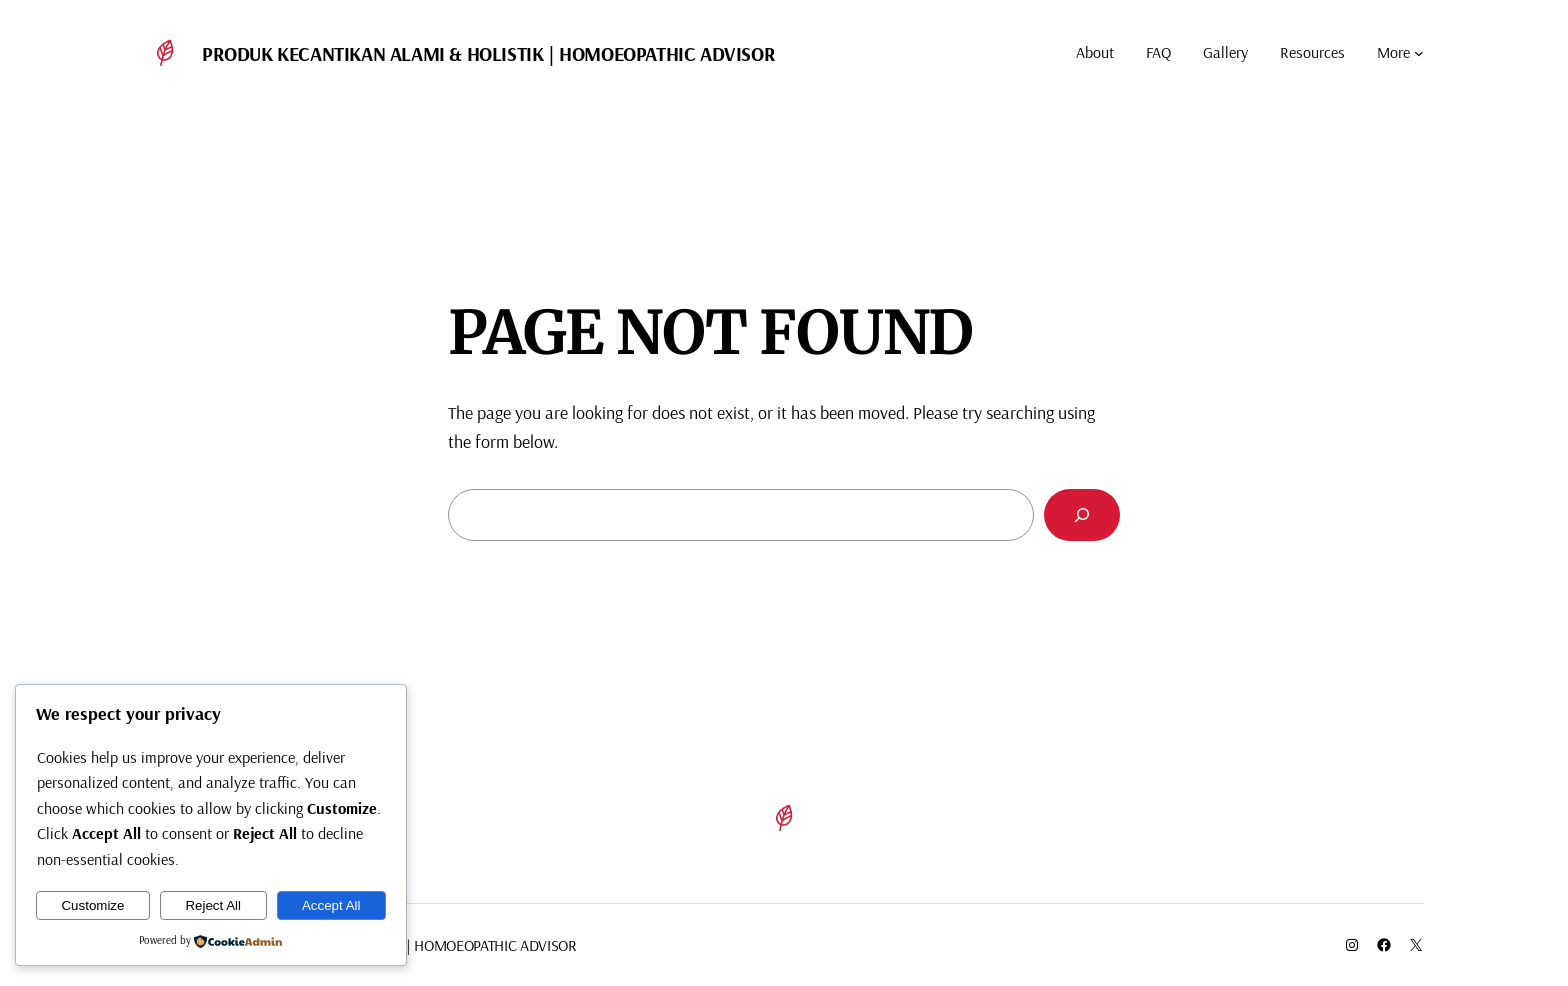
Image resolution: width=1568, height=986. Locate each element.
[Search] (1082, 515)
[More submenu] (1419, 53)
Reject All (213, 905)
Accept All (331, 905)
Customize (92, 905)
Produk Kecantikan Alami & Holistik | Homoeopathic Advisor (488, 53)
